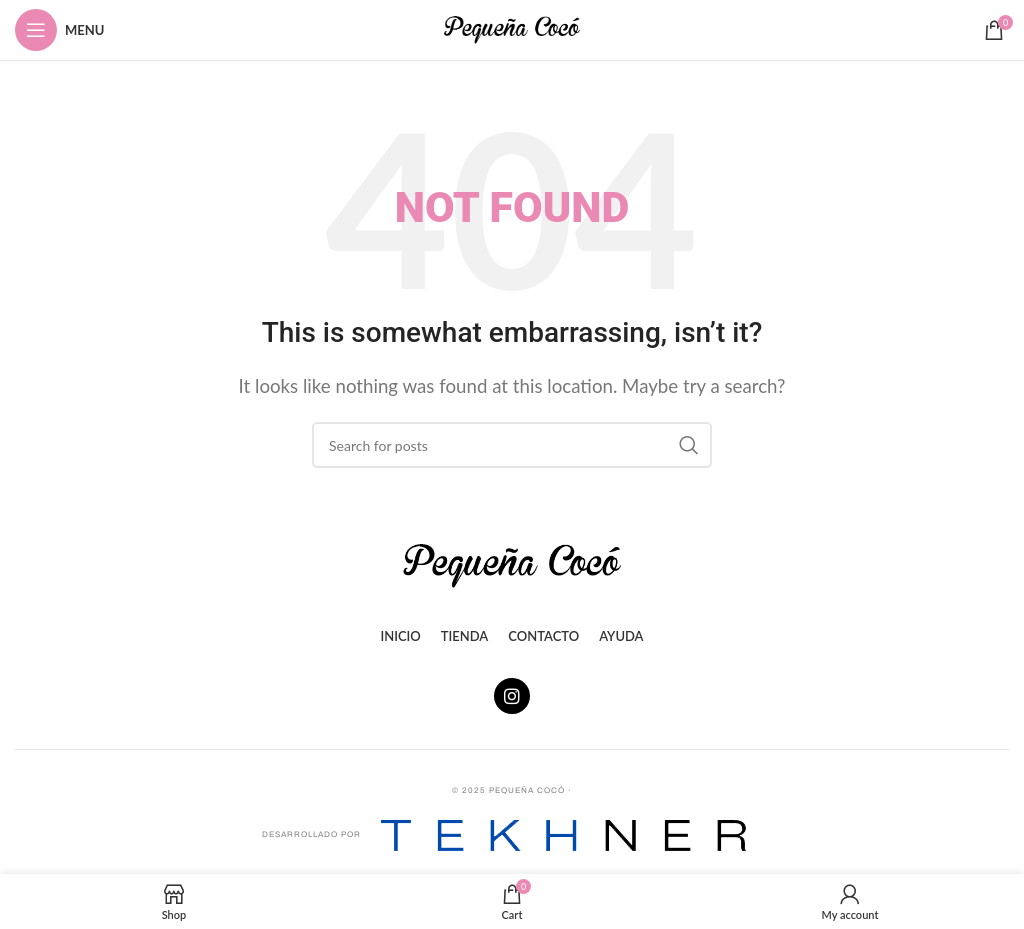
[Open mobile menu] (59, 30)
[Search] (512, 445)
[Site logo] (512, 27)
